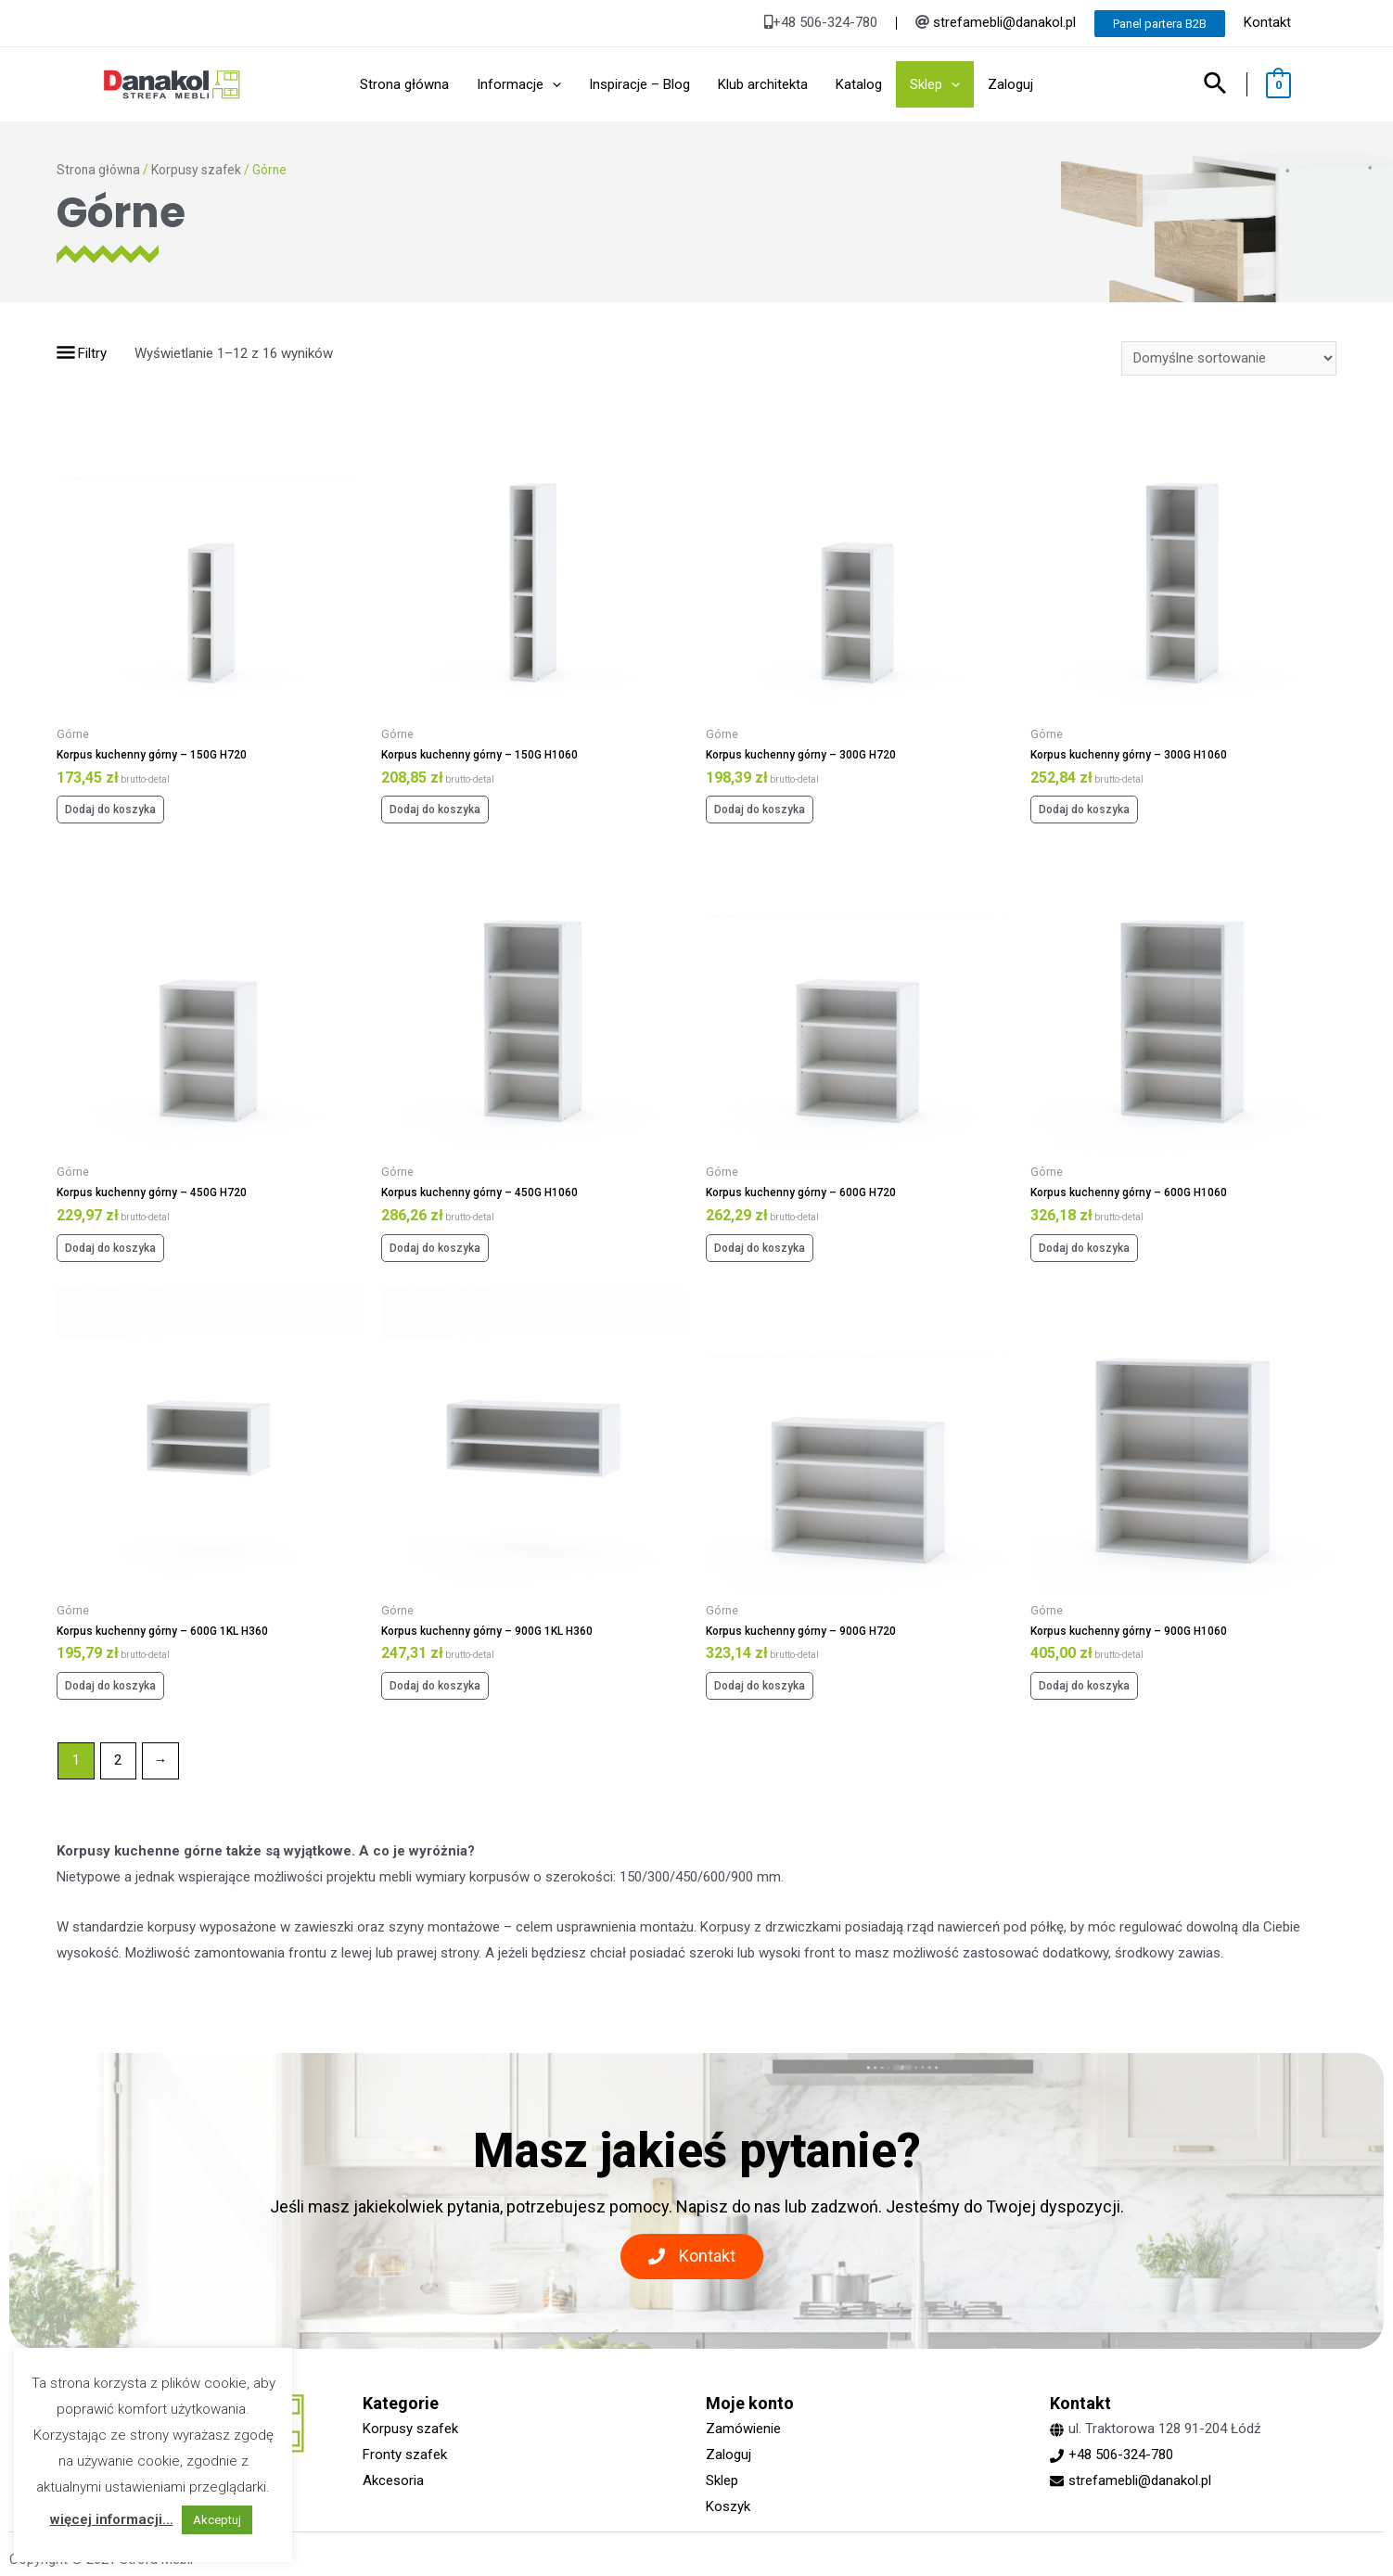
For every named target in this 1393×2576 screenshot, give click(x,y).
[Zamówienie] (1228, 358)
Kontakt (1267, 22)
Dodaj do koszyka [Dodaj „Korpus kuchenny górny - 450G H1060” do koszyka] (435, 1248)
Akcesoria (393, 2480)
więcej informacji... (111, 2519)
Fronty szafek (405, 2454)
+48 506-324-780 (1120, 2454)
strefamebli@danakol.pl (1004, 22)
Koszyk (728, 2506)
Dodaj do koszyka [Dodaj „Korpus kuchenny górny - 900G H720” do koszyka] (759, 1685)
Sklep (722, 2480)
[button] (691, 2256)
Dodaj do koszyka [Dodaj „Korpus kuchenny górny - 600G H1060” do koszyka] (1084, 1248)
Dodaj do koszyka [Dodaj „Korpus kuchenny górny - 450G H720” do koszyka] (110, 1248)
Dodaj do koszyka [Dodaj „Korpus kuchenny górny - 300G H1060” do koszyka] (1084, 809)
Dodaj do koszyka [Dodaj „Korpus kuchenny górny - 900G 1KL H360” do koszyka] (435, 1685)
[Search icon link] (1216, 85)
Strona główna (98, 169)
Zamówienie (743, 2428)
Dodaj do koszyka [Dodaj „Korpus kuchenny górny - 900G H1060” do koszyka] (1084, 1685)
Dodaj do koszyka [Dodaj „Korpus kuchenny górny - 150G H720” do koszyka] (110, 809)
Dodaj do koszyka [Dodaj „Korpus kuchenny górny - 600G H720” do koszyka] (759, 1248)
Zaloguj (728, 2454)
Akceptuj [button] (217, 2520)
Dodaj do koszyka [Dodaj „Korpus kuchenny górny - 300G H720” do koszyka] (759, 809)
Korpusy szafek (196, 169)
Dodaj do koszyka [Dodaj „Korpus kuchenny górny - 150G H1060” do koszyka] (435, 809)
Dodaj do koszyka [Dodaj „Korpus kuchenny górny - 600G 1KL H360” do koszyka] (110, 1685)
